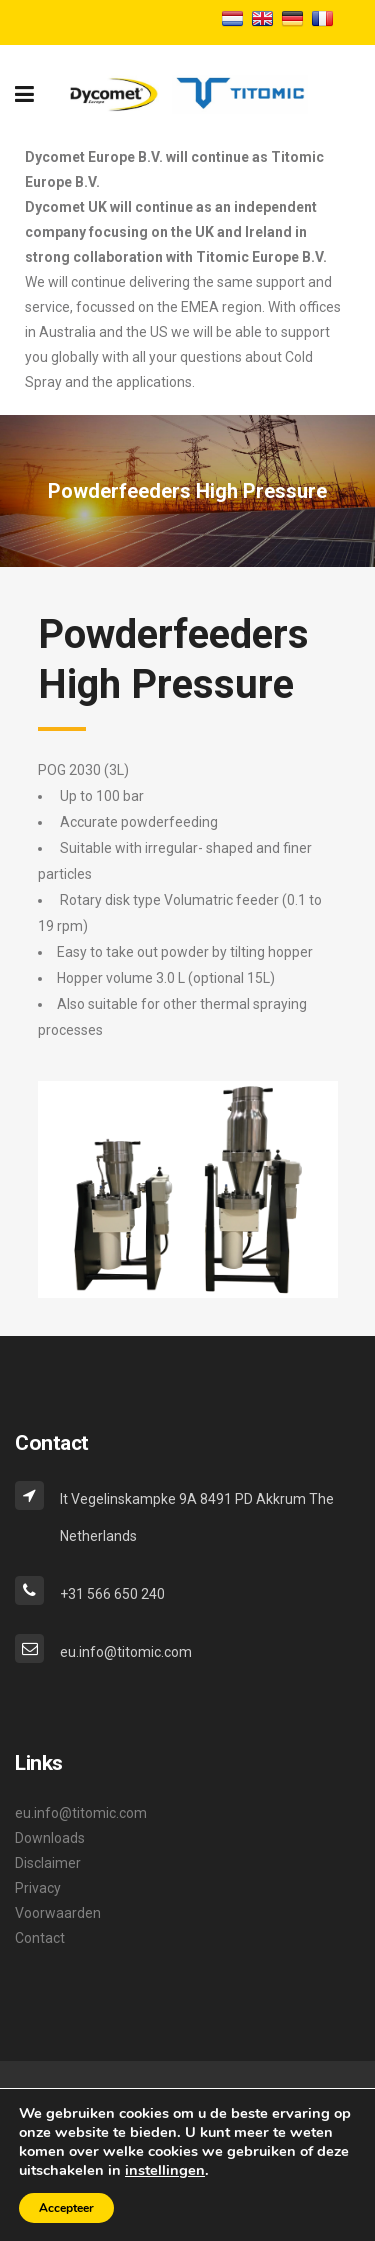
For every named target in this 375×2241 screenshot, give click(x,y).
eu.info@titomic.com (81, 1813)
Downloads (50, 1838)
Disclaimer (48, 1863)
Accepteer (66, 2208)
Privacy (38, 1888)
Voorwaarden (58, 1913)
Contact (40, 1938)
